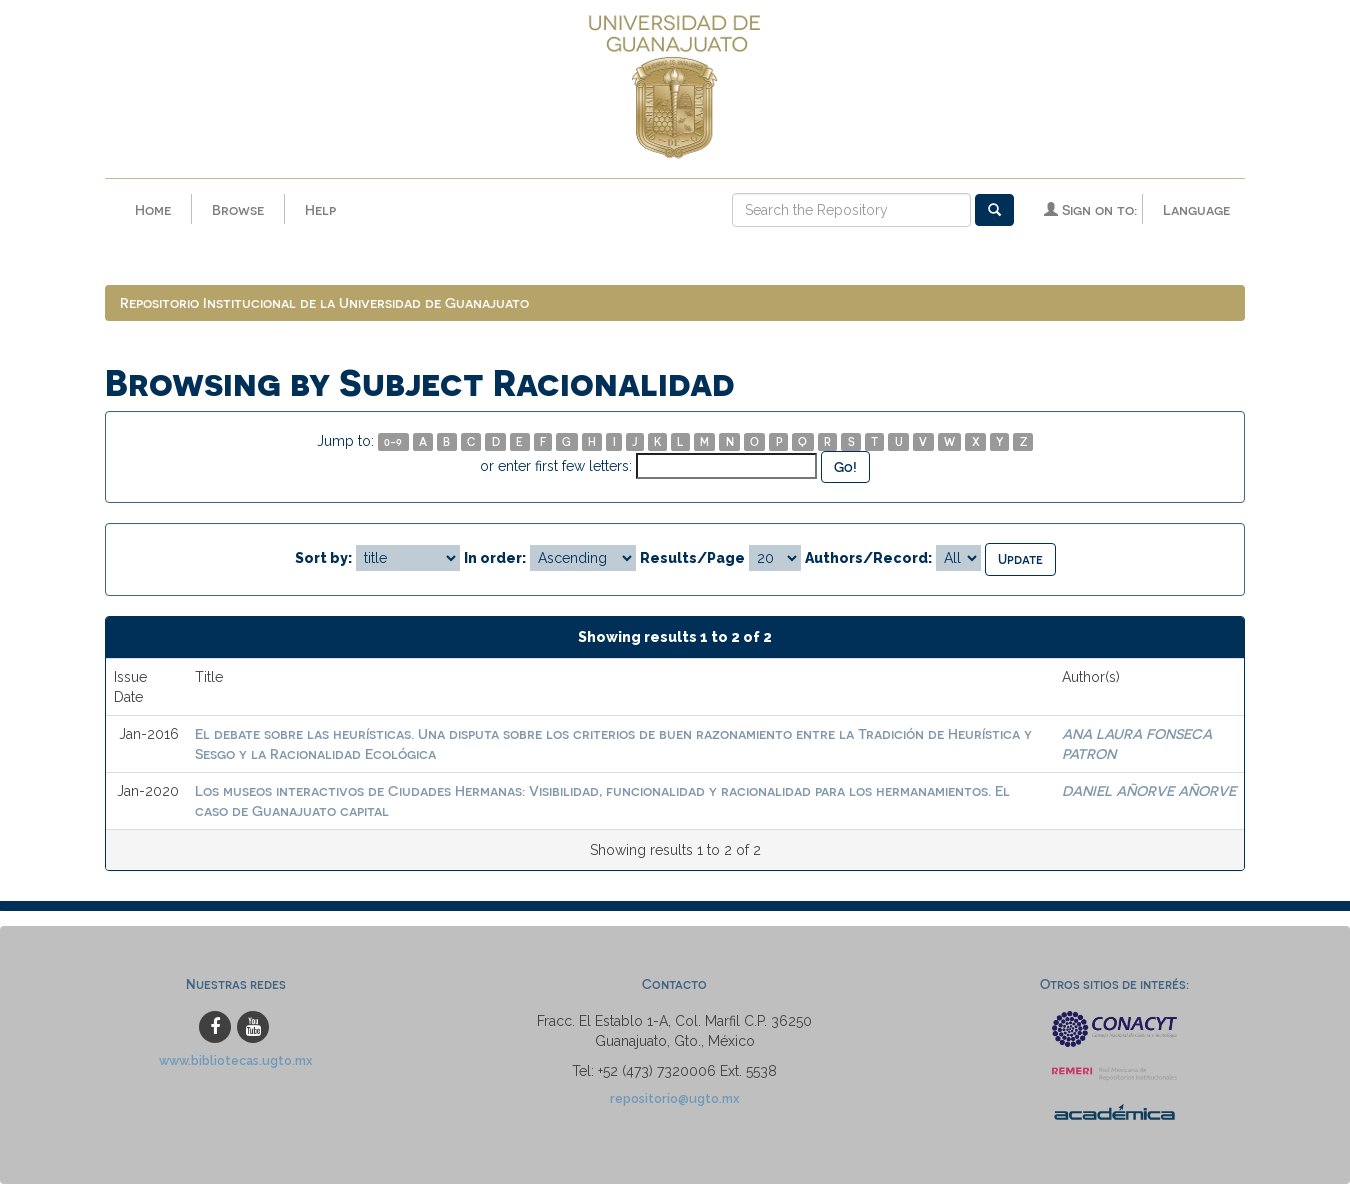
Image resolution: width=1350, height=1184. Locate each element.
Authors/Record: (868, 558)
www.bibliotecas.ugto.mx (236, 1060)
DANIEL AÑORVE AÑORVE (1149, 790)
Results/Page (692, 558)
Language (1196, 209)
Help (320, 209)
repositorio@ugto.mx (675, 1098)
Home (153, 209)
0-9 (393, 441)
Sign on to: (1090, 209)
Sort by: (323, 558)
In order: (495, 558)
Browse (238, 209)
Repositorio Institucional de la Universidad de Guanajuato (324, 302)
